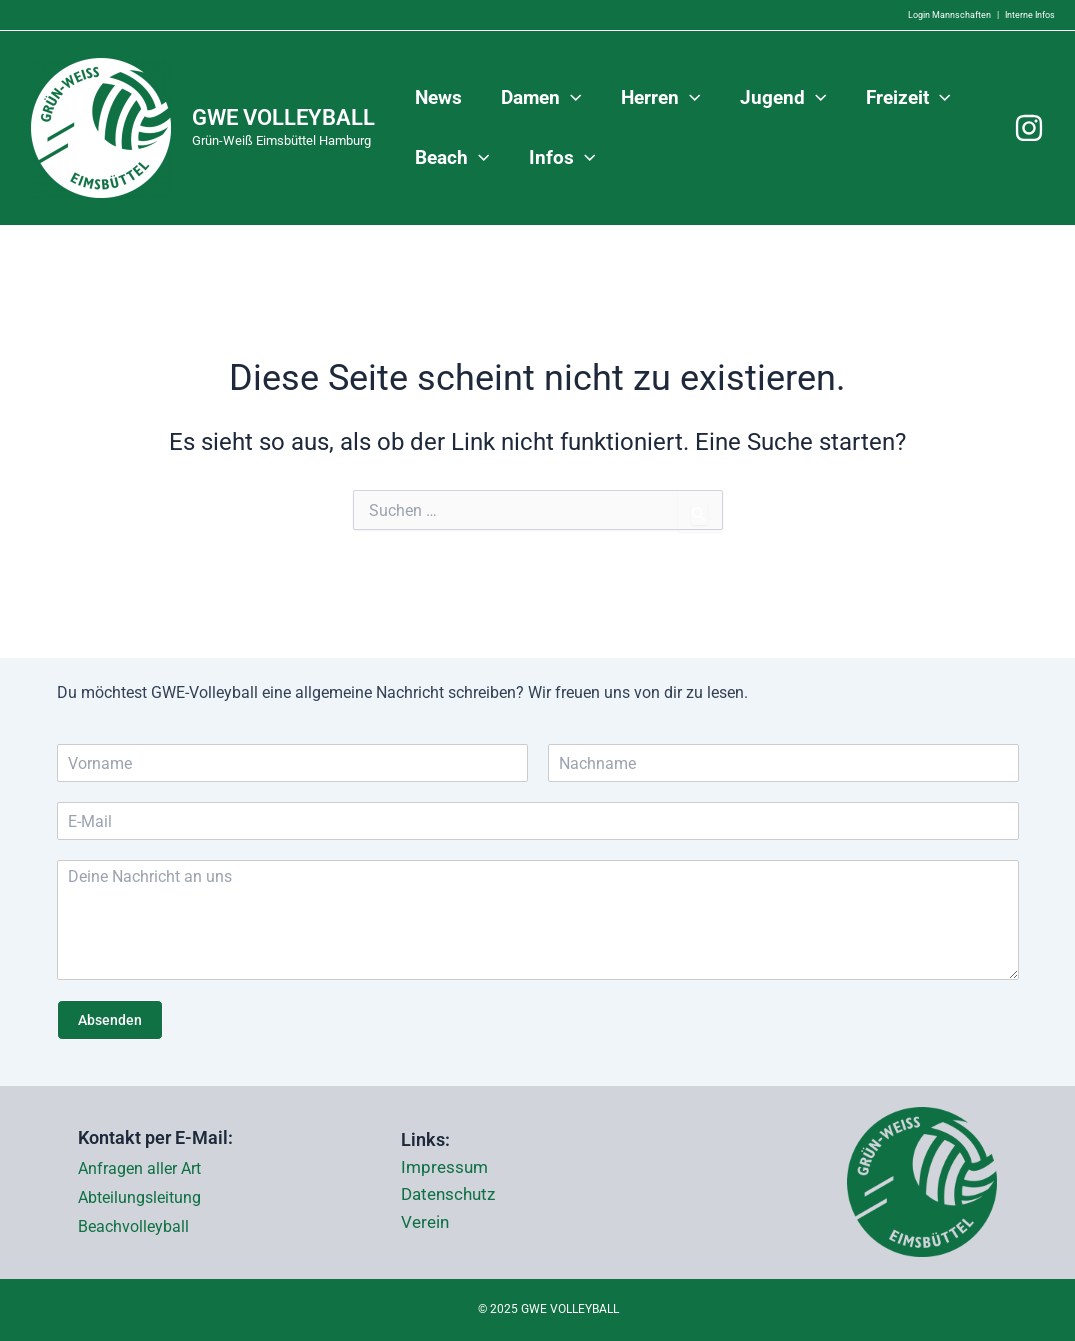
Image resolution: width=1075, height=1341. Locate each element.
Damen (539, 98)
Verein (426, 1223)
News (437, 97)
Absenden (110, 1020)
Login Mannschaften (949, 15)
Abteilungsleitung (139, 1197)
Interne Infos (1030, 15)
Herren (658, 98)
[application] (569, 98)
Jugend (779, 98)
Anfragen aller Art (139, 1168)
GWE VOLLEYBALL (283, 117)
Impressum (446, 1167)
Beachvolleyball (133, 1226)
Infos (560, 158)
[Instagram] (1029, 128)
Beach (451, 158)
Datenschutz (451, 1195)
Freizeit (903, 98)
